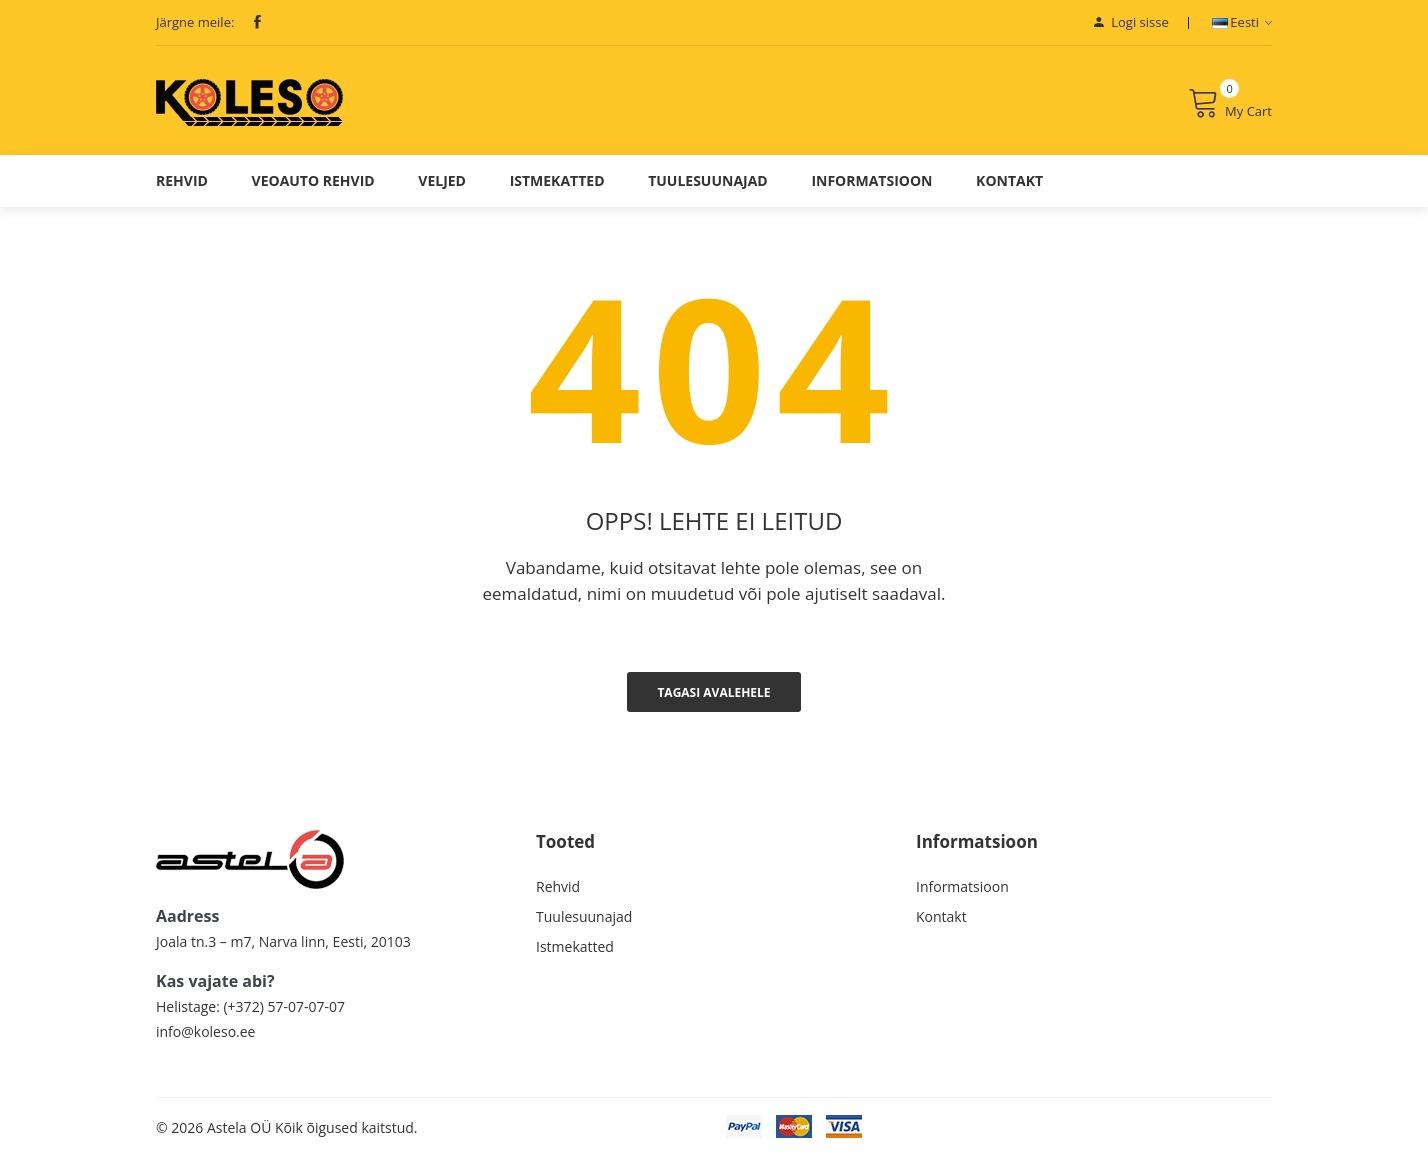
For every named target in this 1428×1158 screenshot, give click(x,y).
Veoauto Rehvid (313, 180)
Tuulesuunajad (708, 180)
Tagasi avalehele (713, 692)
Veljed (442, 180)
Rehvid (182, 180)
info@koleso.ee (205, 1031)
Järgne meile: (195, 22)
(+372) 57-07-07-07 (283, 1006)
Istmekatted (557, 180)
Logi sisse (1131, 22)
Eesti (1242, 22)
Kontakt (1009, 180)
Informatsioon (871, 180)
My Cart (1230, 103)
